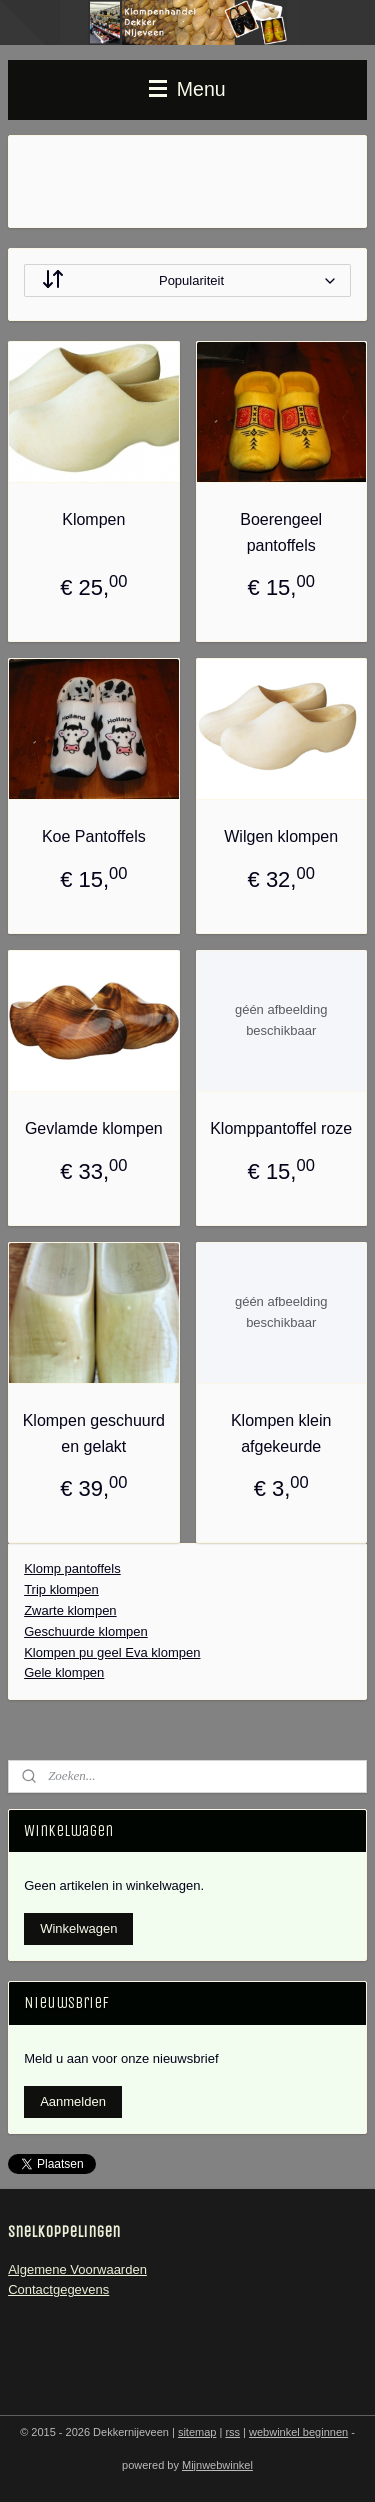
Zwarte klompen (70, 1610)
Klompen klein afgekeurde (281, 1433)
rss (232, 2432)
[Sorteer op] (187, 280)
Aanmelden (73, 2101)
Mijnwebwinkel (217, 2465)
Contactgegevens (58, 2289)
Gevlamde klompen (94, 1128)
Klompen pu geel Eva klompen (112, 1651)
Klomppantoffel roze (281, 1128)
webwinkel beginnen (298, 2432)
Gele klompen (64, 1672)
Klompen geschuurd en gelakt (94, 1433)
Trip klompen (61, 1589)
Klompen (93, 519)
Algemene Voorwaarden (77, 2269)
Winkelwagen (78, 1928)
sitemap (197, 2432)
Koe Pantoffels (94, 836)
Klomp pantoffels (72, 1568)
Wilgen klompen (281, 836)
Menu (187, 89)
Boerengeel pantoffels (281, 532)
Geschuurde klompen (86, 1630)
